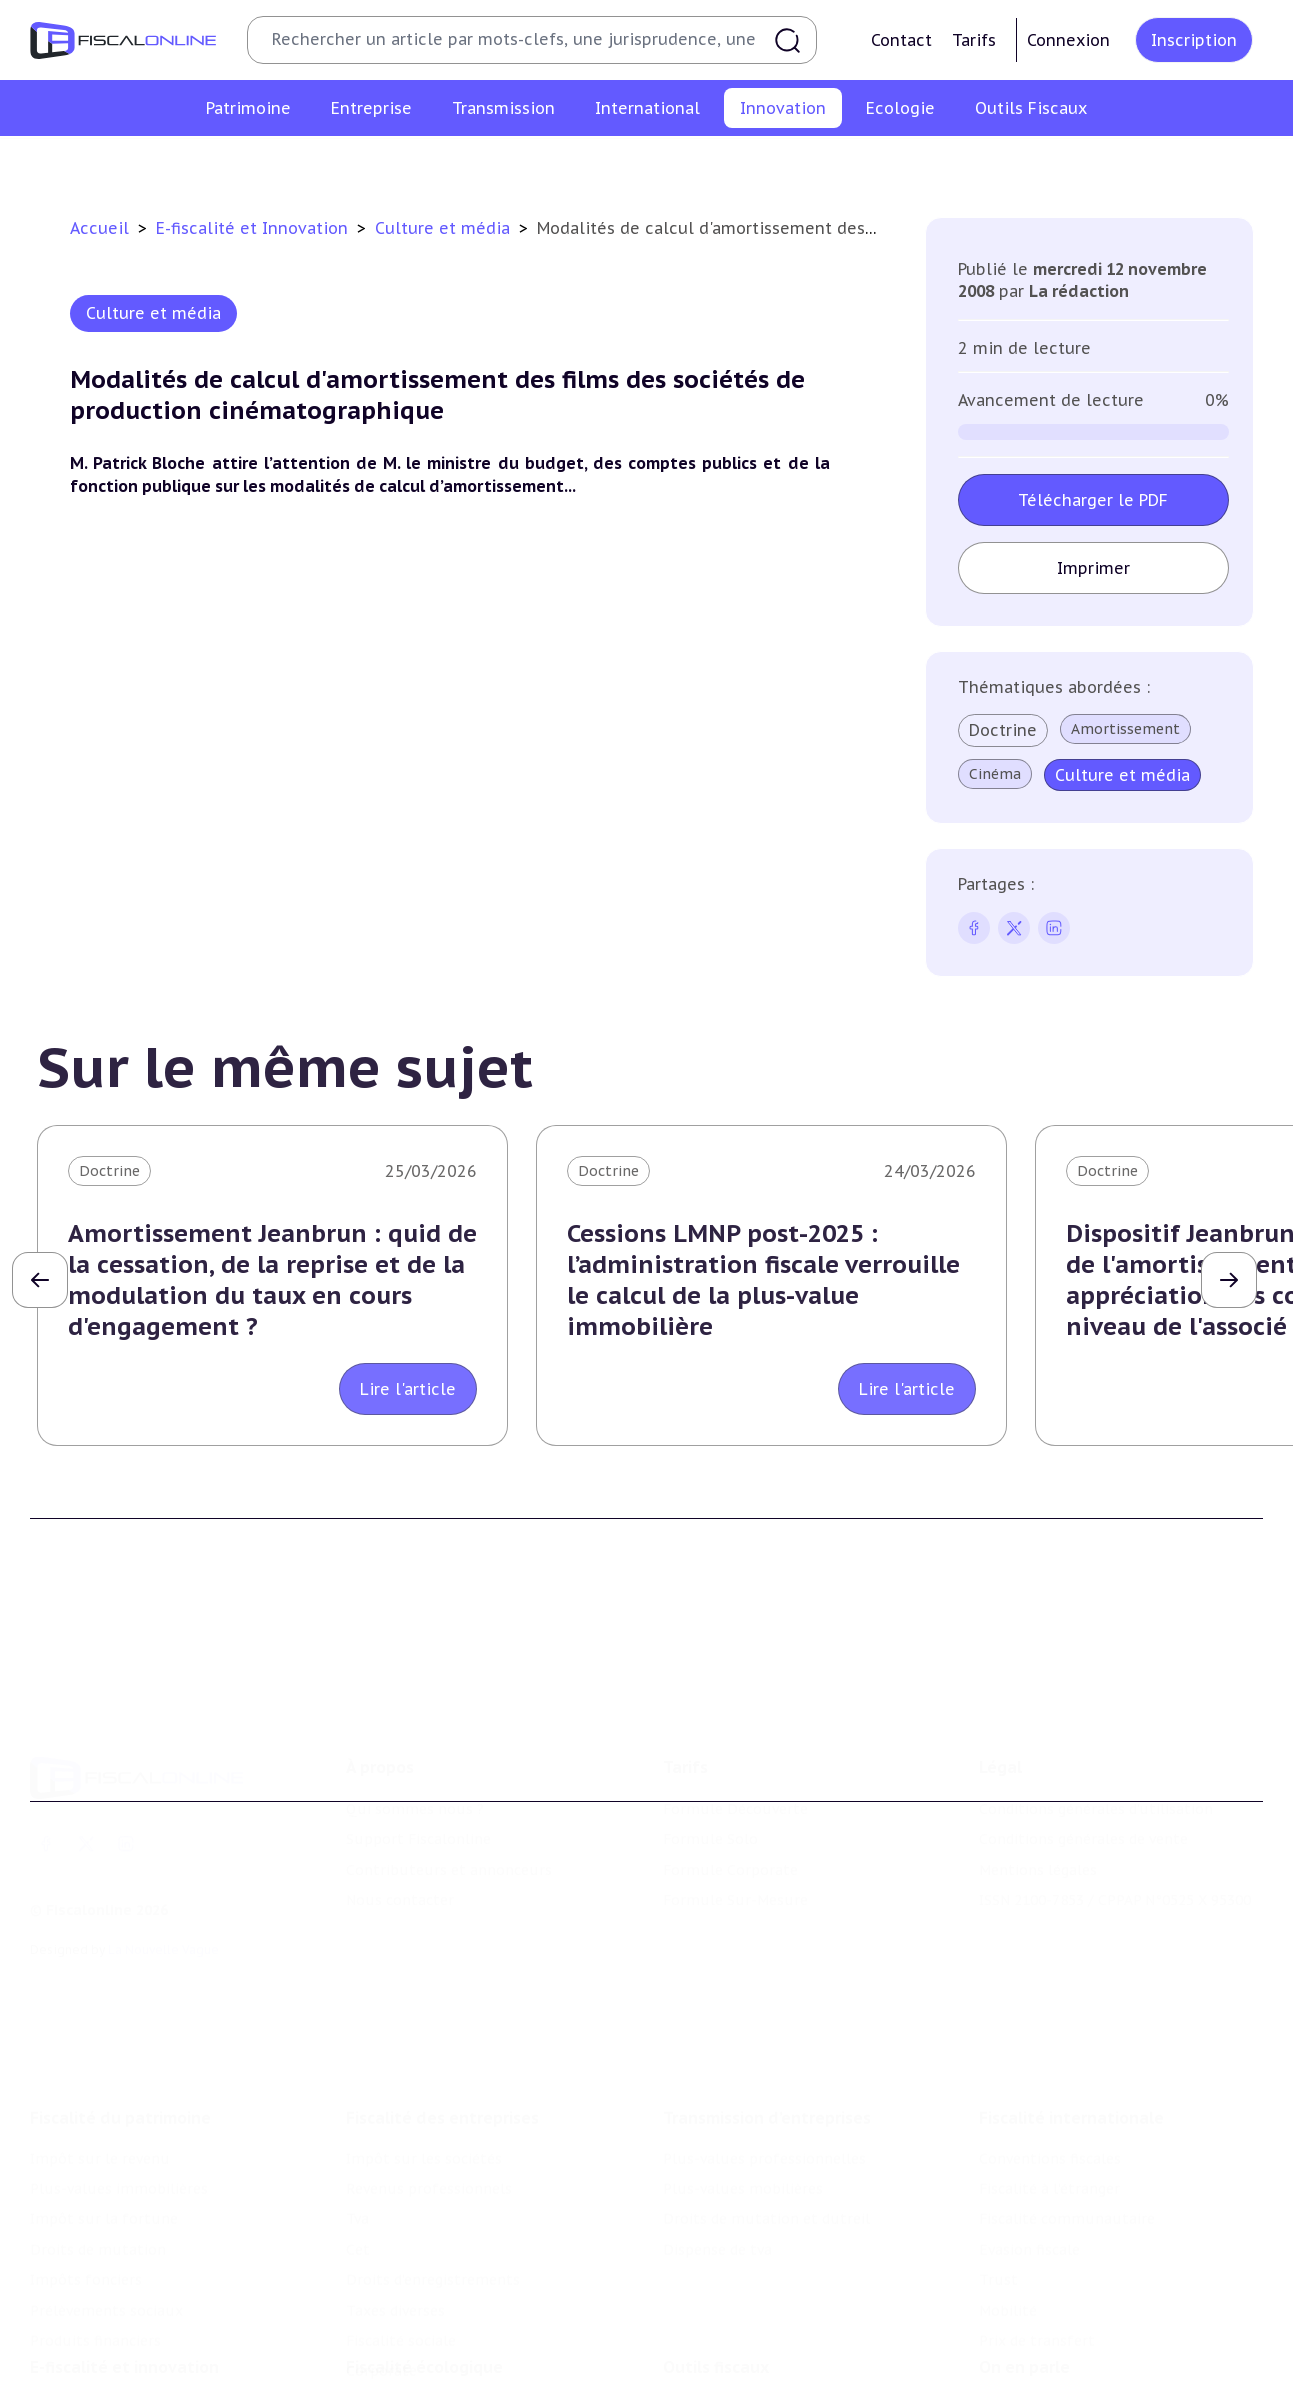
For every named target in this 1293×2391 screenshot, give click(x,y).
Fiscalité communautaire (1067, 2101)
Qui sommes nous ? (415, 1723)
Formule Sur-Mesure (735, 1814)
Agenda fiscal (708, 2346)
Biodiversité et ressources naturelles (474, 2346)
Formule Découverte (735, 1723)
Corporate (381, 2253)
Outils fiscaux (716, 2275)
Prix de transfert (1037, 2223)
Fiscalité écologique (424, 2275)
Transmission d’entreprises (767, 1999)
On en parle (1024, 2275)
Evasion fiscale (1029, 2132)
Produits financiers (95, 2223)
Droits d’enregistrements (433, 2162)
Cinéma (995, 774)
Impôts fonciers (86, 2162)
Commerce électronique (801, 164)
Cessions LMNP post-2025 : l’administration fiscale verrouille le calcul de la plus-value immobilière (763, 1280)
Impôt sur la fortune (104, 2101)
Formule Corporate (730, 1783)
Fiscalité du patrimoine (120, 1999)
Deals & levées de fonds (1062, 2346)
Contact (901, 40)
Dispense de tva (717, 2132)
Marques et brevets (626, 164)
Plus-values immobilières (119, 2071)
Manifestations (1032, 2377)
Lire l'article (408, 1389)
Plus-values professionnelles (764, 2040)
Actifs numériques (1117, 164)
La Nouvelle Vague (163, 1862)
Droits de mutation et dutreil (766, 2101)
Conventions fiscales (1050, 2040)
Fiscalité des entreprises (442, 1999)
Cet (358, 2132)
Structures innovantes (456, 164)
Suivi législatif (713, 2377)
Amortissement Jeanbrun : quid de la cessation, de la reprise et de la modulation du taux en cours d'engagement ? (272, 1280)
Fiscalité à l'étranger (1049, 2071)
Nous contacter (400, 1814)
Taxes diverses (395, 2192)
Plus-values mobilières (743, 2071)
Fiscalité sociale (401, 2223)
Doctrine (1003, 730)
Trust (998, 2162)
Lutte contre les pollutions (442, 2316)
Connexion (1068, 40)
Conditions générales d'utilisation (1096, 1723)
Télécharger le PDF (1094, 500)
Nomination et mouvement (1075, 2316)
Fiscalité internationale (1071, 1999)
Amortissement (1125, 729)
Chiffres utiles (714, 2316)
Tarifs (974, 40)
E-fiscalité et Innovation (254, 228)
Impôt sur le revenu (100, 2040)
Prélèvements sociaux (106, 2192)
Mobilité (1008, 2192)
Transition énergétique (426, 2377)
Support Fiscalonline (418, 1753)
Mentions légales (1038, 1783)
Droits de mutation (98, 2132)
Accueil (99, 228)
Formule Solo (710, 1753)
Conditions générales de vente (1083, 1753)
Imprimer (1093, 568)
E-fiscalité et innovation (124, 2275)
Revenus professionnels (429, 2071)
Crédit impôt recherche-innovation (233, 164)
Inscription (1194, 40)
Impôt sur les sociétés (424, 2040)
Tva (357, 2101)
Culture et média (969, 164)
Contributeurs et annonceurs (449, 1783)
